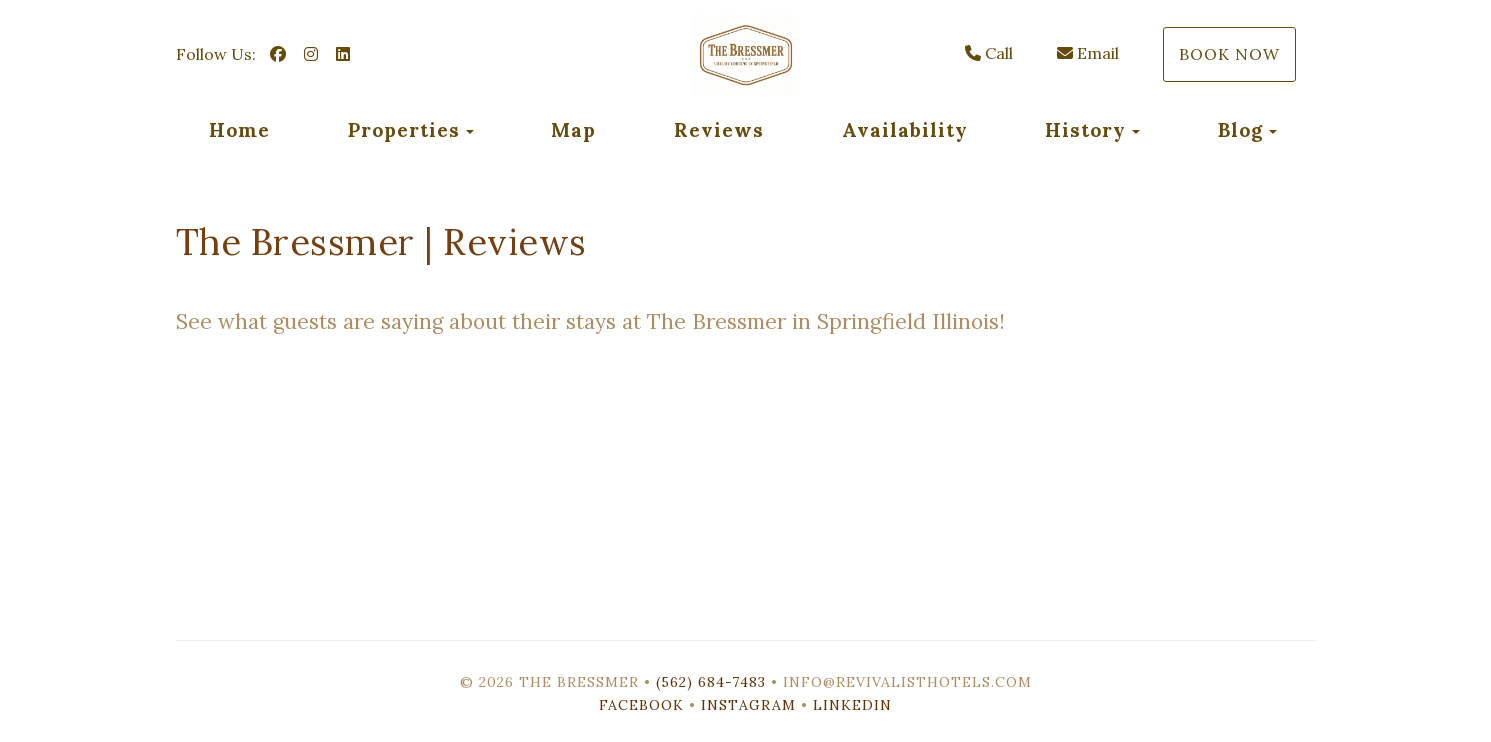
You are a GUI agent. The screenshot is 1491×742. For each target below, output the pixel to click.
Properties (404, 130)
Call (989, 53)
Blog (1240, 130)
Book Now (1229, 54)
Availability (905, 130)
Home (239, 130)
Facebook (641, 705)
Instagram (748, 705)
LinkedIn (852, 705)
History (1085, 130)
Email (1088, 53)
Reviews (719, 130)
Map (573, 130)
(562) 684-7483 (711, 682)
